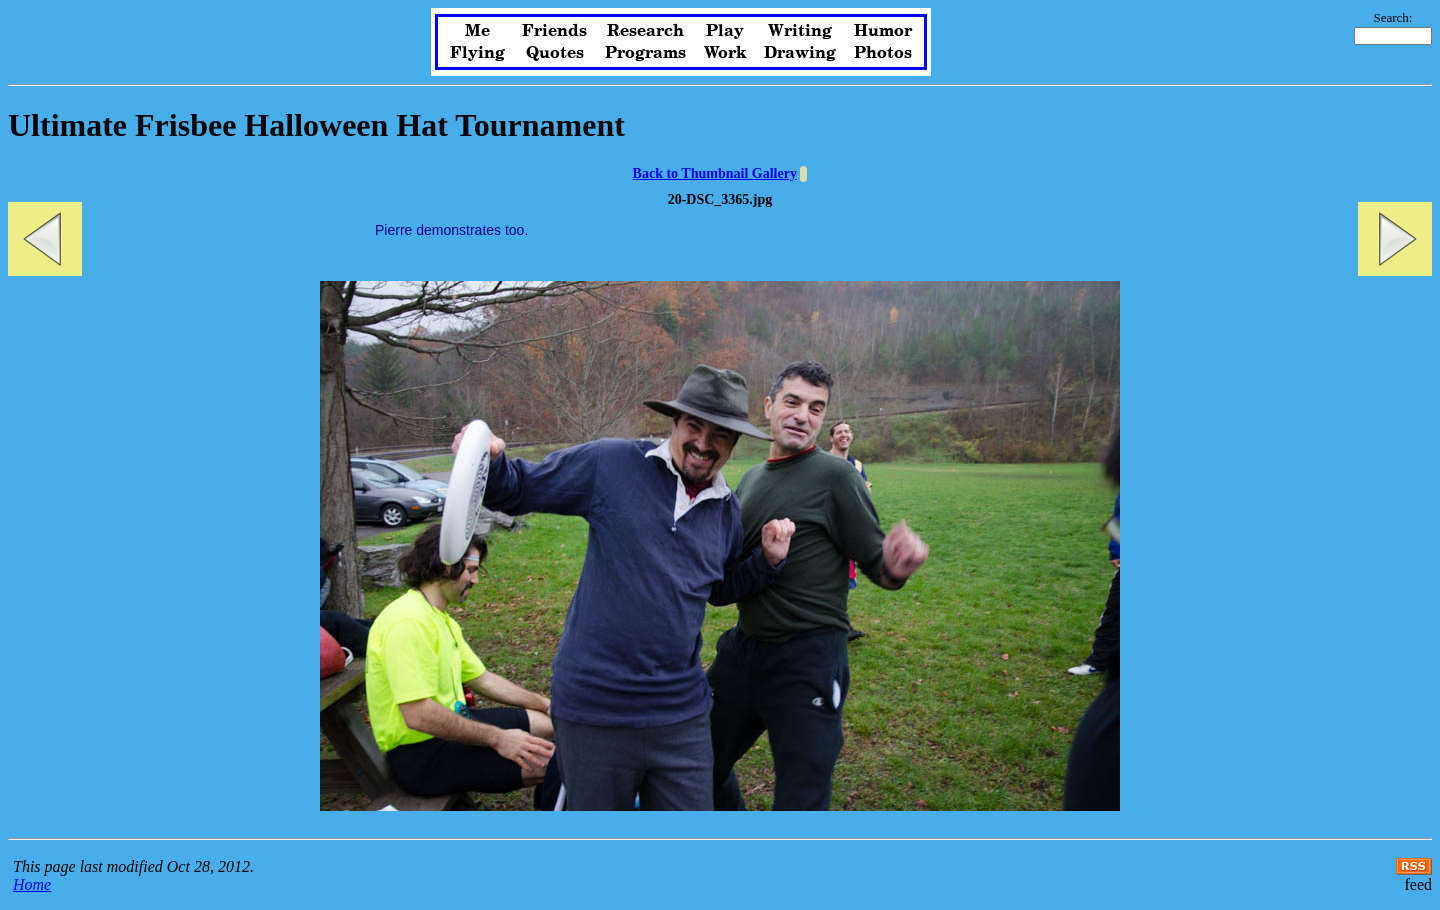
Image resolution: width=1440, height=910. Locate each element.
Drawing (800, 53)
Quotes (555, 53)
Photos (883, 53)
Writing (800, 31)
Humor (883, 31)
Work (725, 53)
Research (645, 31)
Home (32, 884)
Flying (477, 53)
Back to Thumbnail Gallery (715, 173)
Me (477, 31)
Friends (554, 31)
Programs (645, 53)
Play (725, 31)
